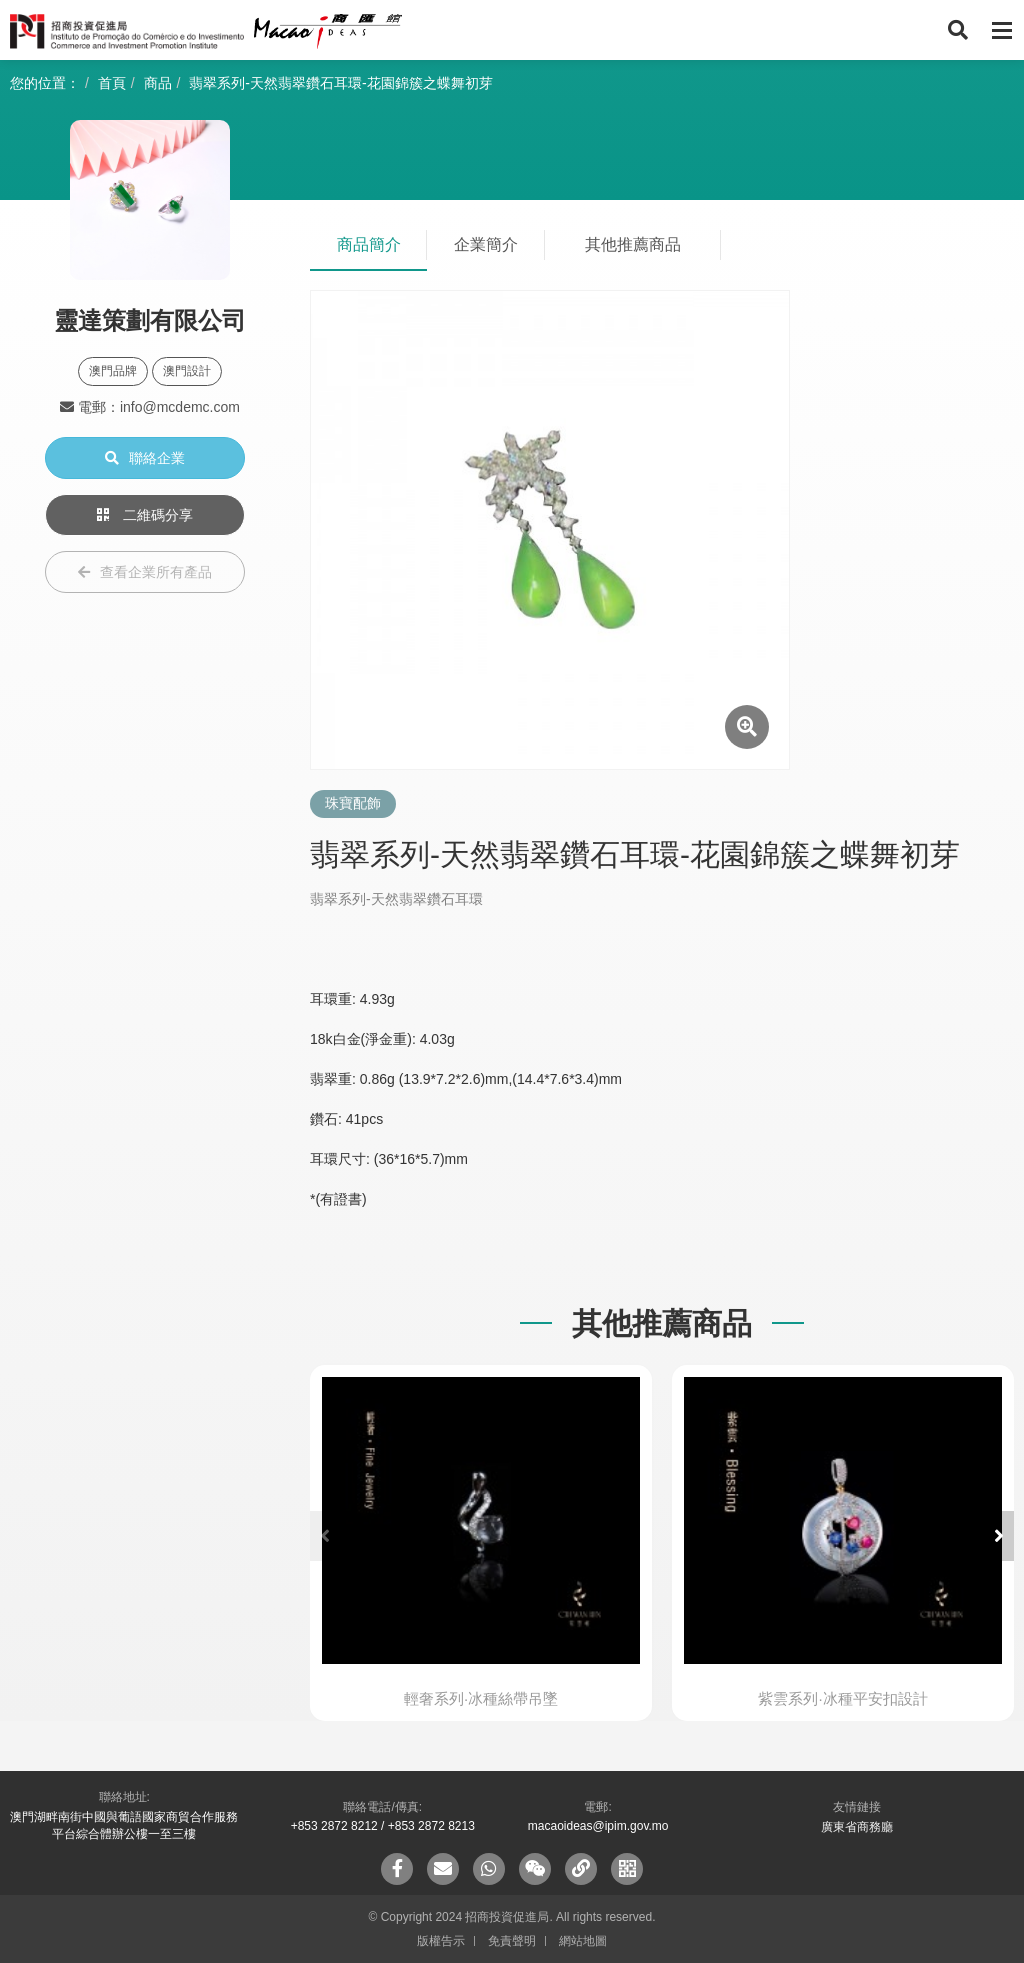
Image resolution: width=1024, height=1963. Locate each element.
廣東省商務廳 (857, 1827)
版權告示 (441, 1941)
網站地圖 (583, 1941)
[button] (999, 1536)
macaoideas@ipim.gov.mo (598, 1826)
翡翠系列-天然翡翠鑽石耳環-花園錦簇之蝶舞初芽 (340, 83)
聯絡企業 (145, 458)
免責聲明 (512, 1941)
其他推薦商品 (633, 244)
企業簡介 (486, 244)
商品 (158, 83)
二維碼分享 (145, 515)
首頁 (112, 83)
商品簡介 (369, 244)
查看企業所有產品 (145, 572)
